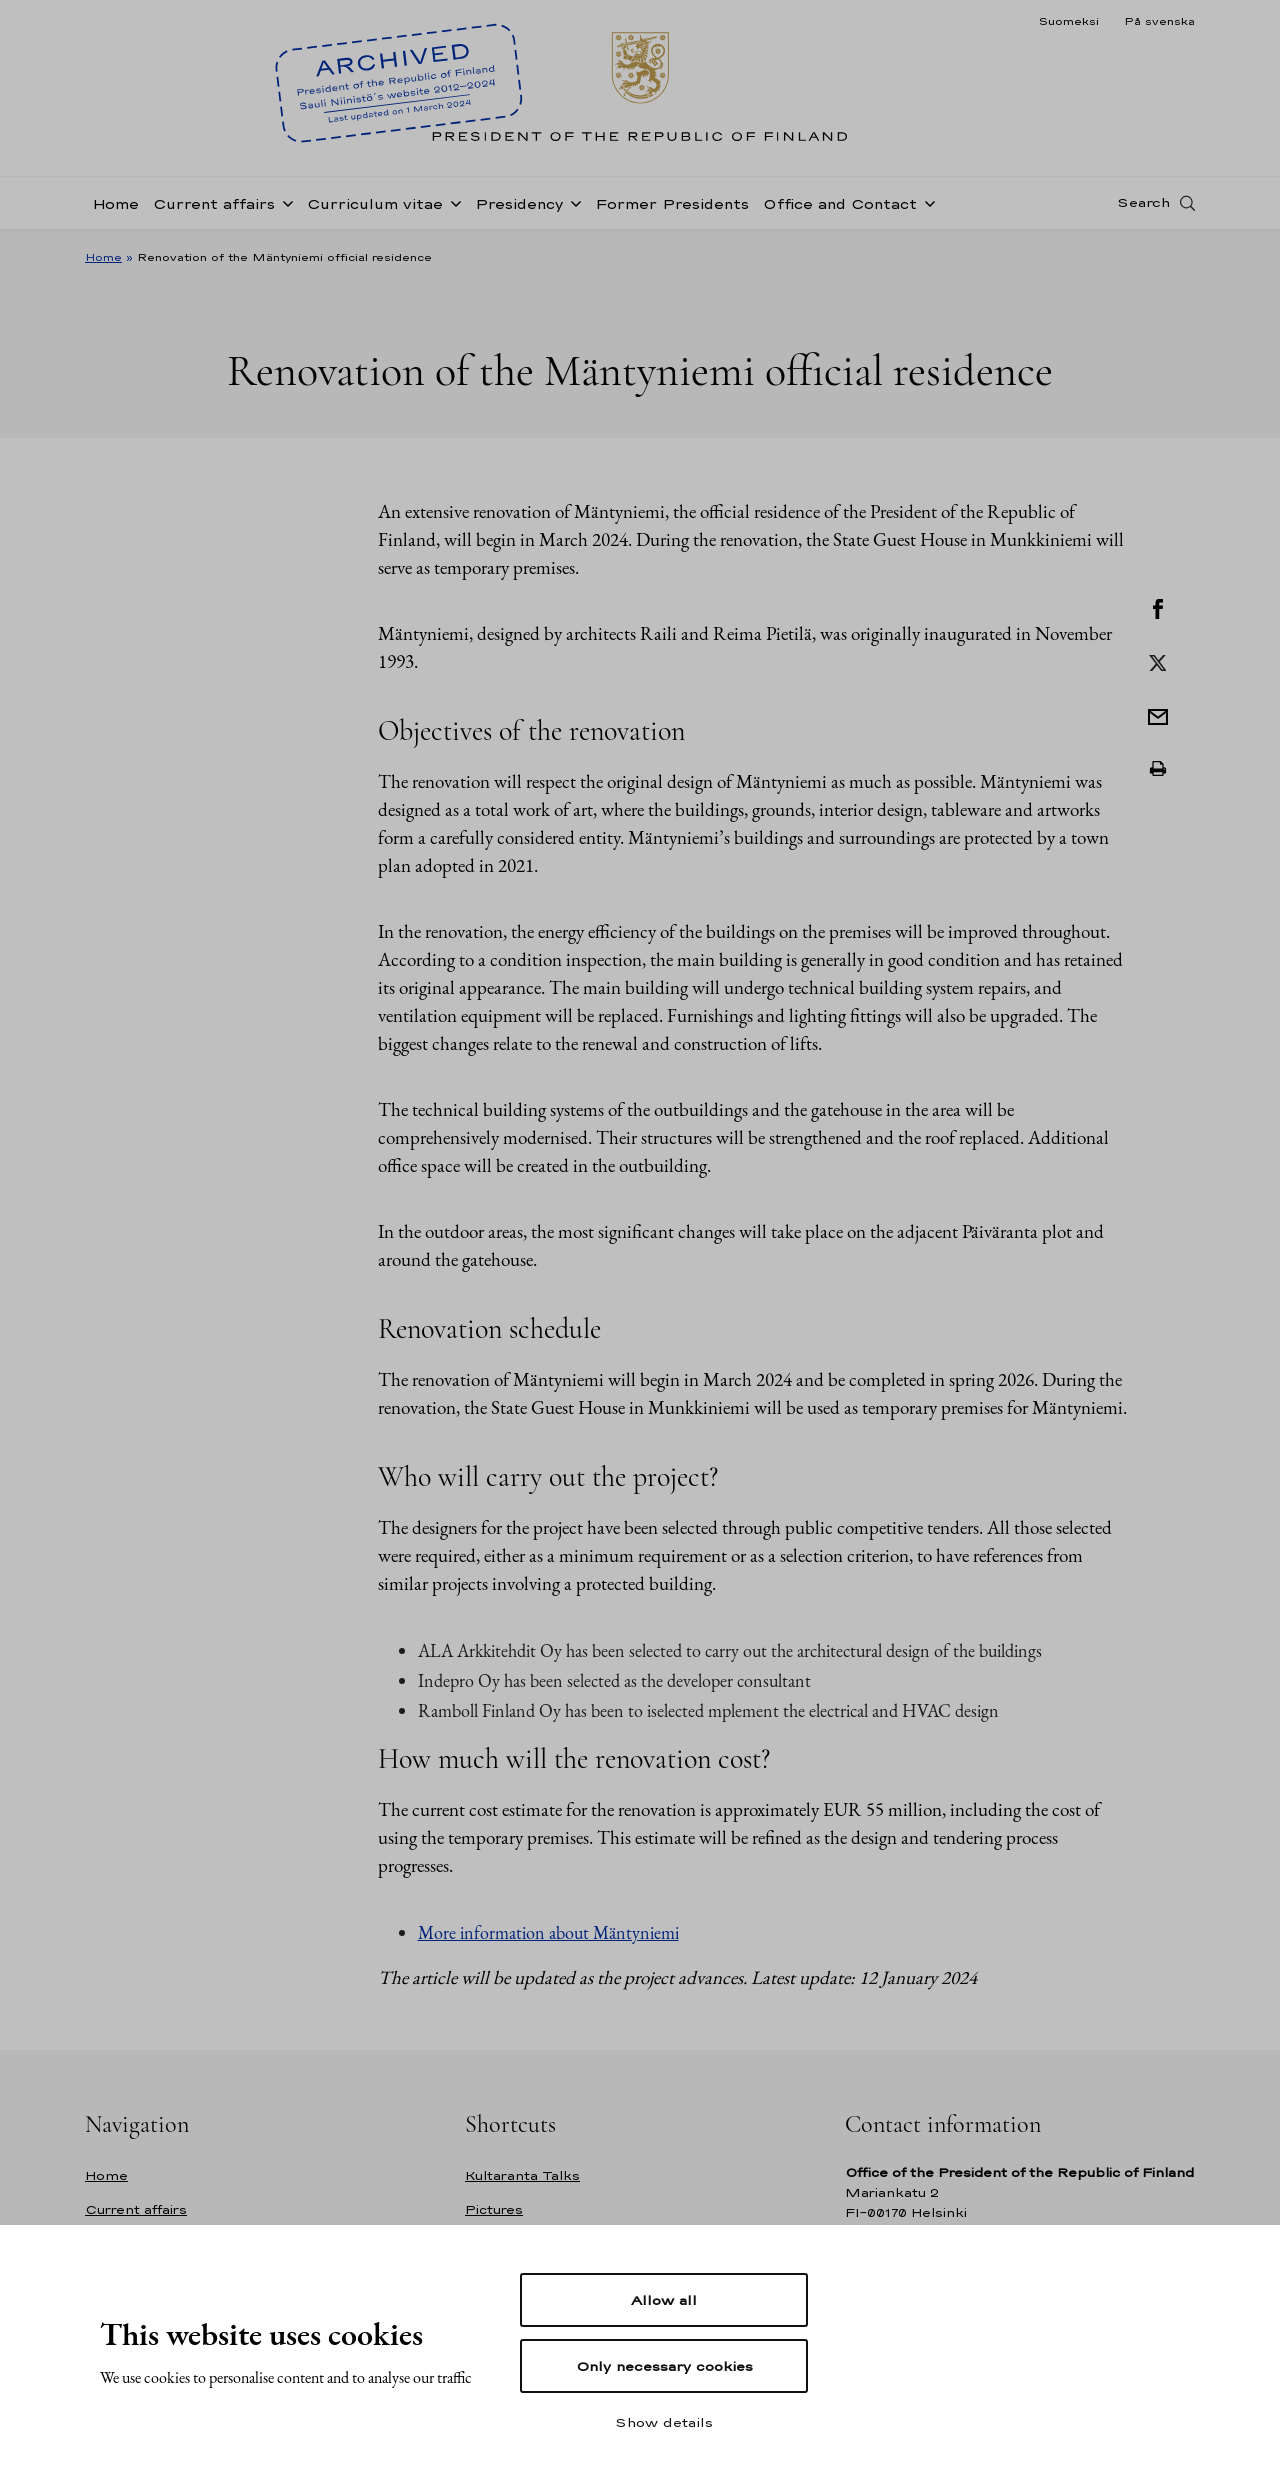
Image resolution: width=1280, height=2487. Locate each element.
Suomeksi (1068, 21)
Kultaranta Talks (522, 2175)
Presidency (519, 203)
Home (115, 203)
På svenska (1159, 21)
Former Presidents (672, 203)
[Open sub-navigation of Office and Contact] (926, 202)
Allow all (664, 2300)
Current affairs (214, 203)
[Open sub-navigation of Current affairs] (284, 202)
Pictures (494, 2209)
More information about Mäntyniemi (548, 1932)
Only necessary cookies (664, 2366)
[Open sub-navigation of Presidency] (572, 202)
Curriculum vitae (375, 203)
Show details (664, 2422)
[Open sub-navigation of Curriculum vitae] (452, 202)
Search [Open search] (1143, 203)
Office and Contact (840, 203)
